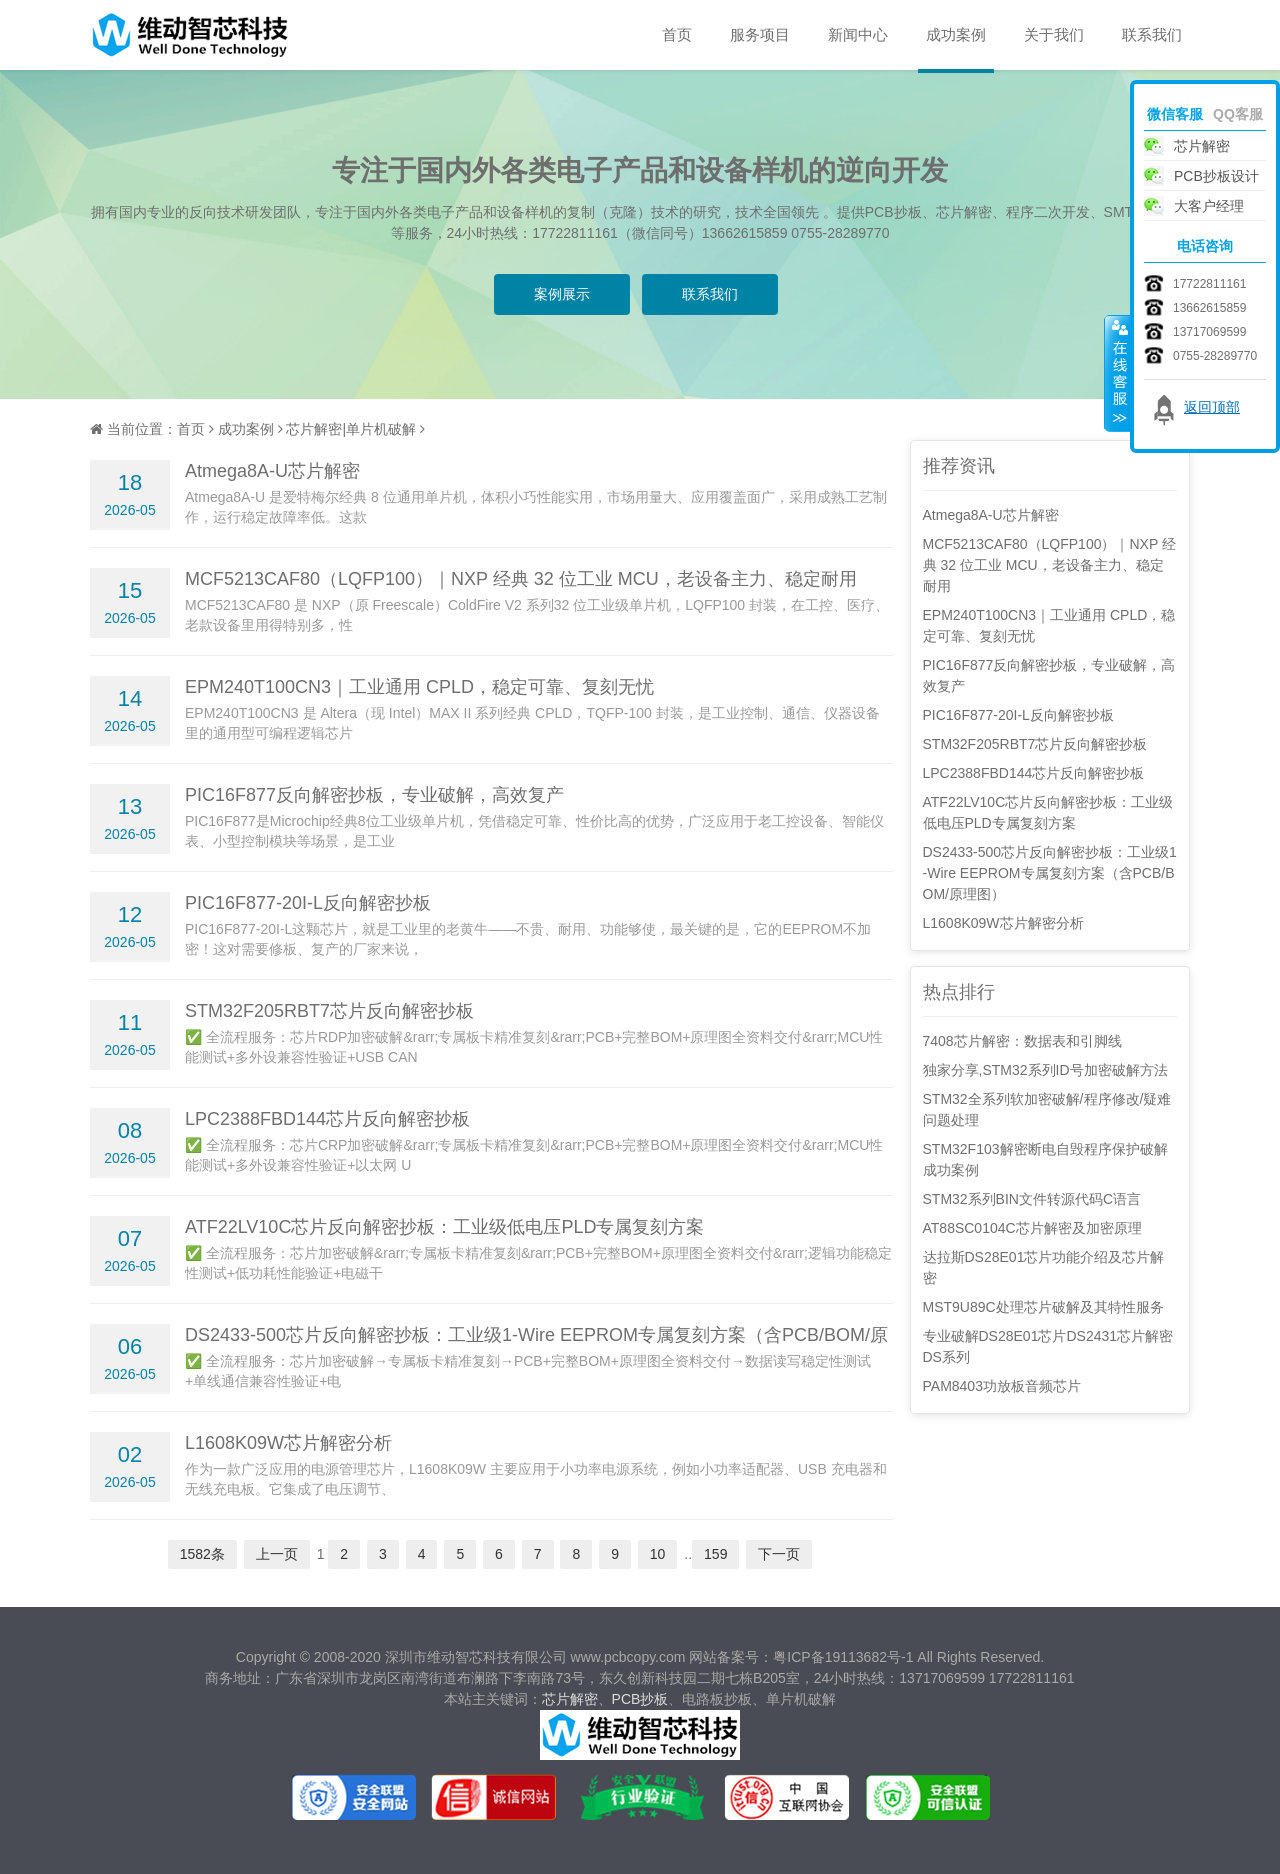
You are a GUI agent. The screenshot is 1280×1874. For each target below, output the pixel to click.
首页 (677, 34)
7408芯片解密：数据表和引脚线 (1022, 1041)
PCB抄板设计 (1216, 176)
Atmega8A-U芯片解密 (272, 471)
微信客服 (1175, 114)
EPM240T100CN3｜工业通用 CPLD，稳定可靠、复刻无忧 (419, 687)
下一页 (779, 1554)
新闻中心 (858, 34)
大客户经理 (1209, 206)
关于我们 (1054, 34)
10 (658, 1554)
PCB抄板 (640, 1699)
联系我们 (1152, 34)
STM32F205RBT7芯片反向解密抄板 (329, 1011)
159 (715, 1554)
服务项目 (760, 34)
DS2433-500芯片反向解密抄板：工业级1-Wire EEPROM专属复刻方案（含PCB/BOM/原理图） (1050, 873)
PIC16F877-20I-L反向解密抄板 (308, 903)
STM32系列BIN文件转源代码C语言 (1032, 1199)
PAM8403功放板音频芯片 (1002, 1386)
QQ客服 (1238, 114)
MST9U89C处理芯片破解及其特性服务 (1043, 1307)
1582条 (202, 1554)
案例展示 (562, 294)
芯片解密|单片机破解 (351, 429)
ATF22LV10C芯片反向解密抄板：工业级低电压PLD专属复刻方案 (444, 1227)
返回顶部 (1212, 407)
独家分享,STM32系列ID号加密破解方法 (1045, 1070)
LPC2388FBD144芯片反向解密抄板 (327, 1119)
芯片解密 (570, 1699)
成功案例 (956, 34)
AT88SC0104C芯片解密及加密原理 (1032, 1228)
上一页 (277, 1554)
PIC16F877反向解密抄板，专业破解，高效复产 (374, 795)
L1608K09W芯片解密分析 (288, 1443)
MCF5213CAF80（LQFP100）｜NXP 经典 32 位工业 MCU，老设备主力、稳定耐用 (521, 579)
